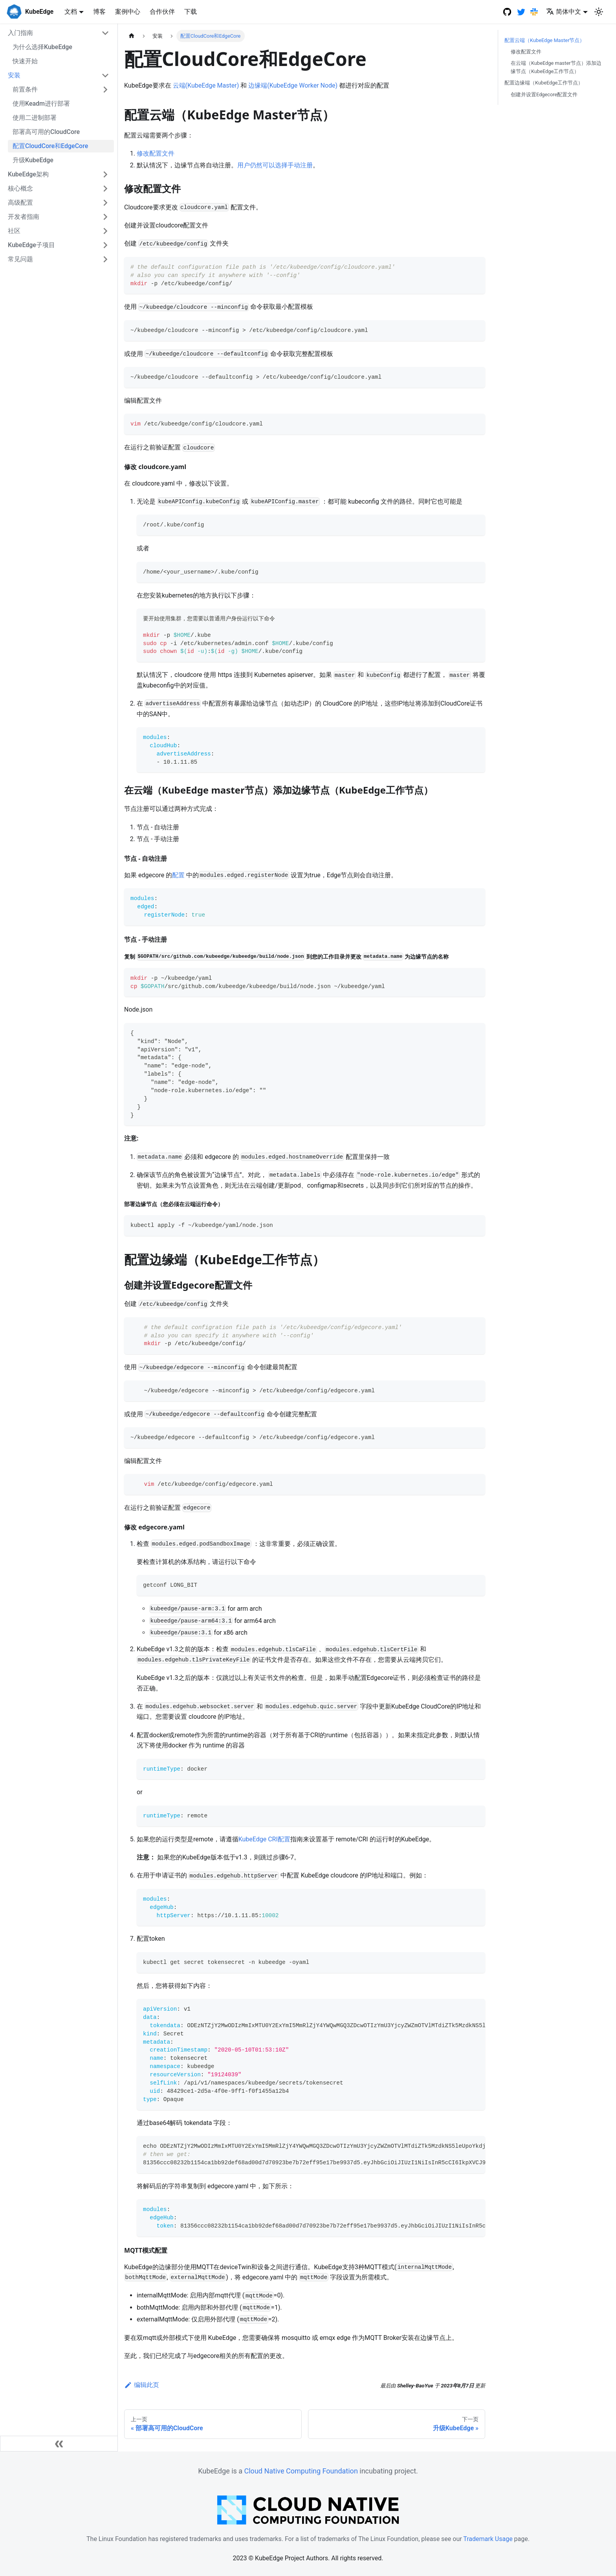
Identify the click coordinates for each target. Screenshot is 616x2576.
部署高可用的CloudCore (46, 132)
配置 (178, 875)
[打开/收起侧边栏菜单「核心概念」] (105, 188)
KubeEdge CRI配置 (264, 1839)
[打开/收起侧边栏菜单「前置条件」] (105, 89)
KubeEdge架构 (28, 174)
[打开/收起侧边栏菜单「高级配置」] (105, 202)
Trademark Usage (487, 2539)
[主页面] (131, 36)
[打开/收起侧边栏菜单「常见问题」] (105, 259)
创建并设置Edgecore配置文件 (544, 94)
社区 (14, 231)
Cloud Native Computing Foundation (301, 2471)
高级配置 (20, 202)
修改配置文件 (155, 153)
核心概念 (20, 188)
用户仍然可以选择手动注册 (275, 165)
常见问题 (20, 259)
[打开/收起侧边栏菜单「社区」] (105, 231)
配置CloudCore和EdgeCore (50, 146)
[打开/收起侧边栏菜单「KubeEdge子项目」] (105, 245)
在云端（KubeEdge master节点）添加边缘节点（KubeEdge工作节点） (556, 67)
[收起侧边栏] (59, 2443)
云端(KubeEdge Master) (206, 85)
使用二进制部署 (35, 117)
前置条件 (25, 89)
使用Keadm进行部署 (41, 103)
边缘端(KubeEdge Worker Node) (292, 85)
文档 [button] (70, 11)
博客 (99, 11)
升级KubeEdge (33, 160)
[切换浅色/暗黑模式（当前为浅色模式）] (598, 12)
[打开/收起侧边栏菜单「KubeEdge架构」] (105, 174)
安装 (14, 75)
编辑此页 (141, 2385)
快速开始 (25, 61)
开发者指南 (23, 216)
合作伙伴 (162, 11)
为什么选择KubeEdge (42, 47)
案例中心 (127, 11)
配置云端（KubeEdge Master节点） (544, 40)
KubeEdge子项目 (31, 245)
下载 (190, 11)
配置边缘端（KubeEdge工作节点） (543, 83)
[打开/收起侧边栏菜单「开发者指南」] (105, 217)
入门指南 (20, 33)
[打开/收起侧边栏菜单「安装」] (105, 75)
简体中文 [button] (563, 11)
